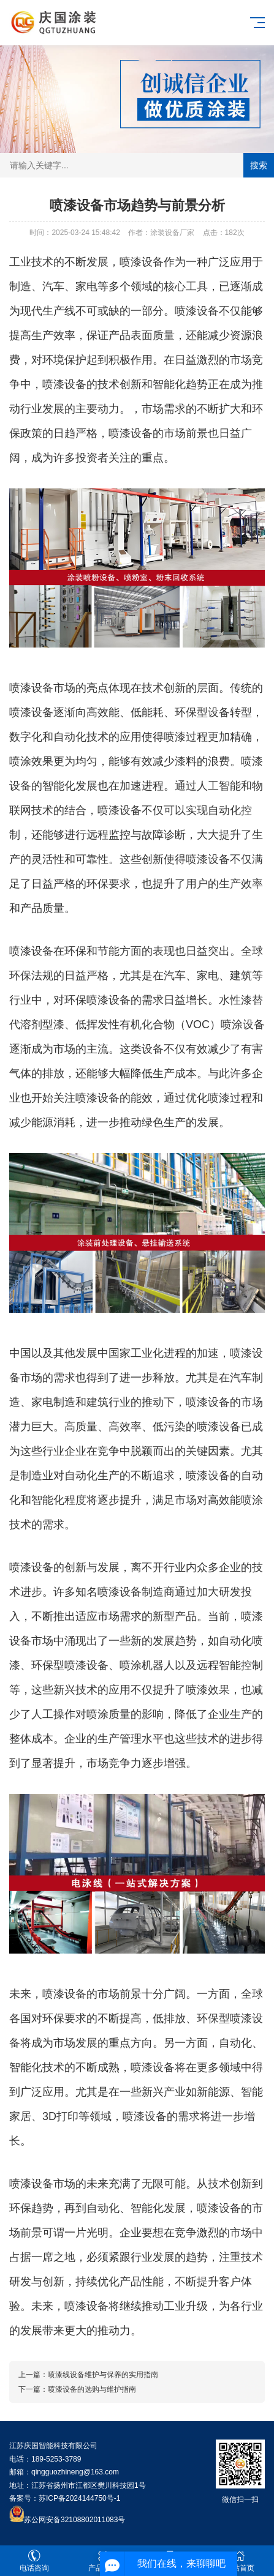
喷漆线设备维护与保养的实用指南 (103, 2374)
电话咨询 (34, 2561)
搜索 (258, 165)
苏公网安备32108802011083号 (74, 2519)
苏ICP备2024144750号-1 (79, 2498)
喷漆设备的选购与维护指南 (92, 2389)
